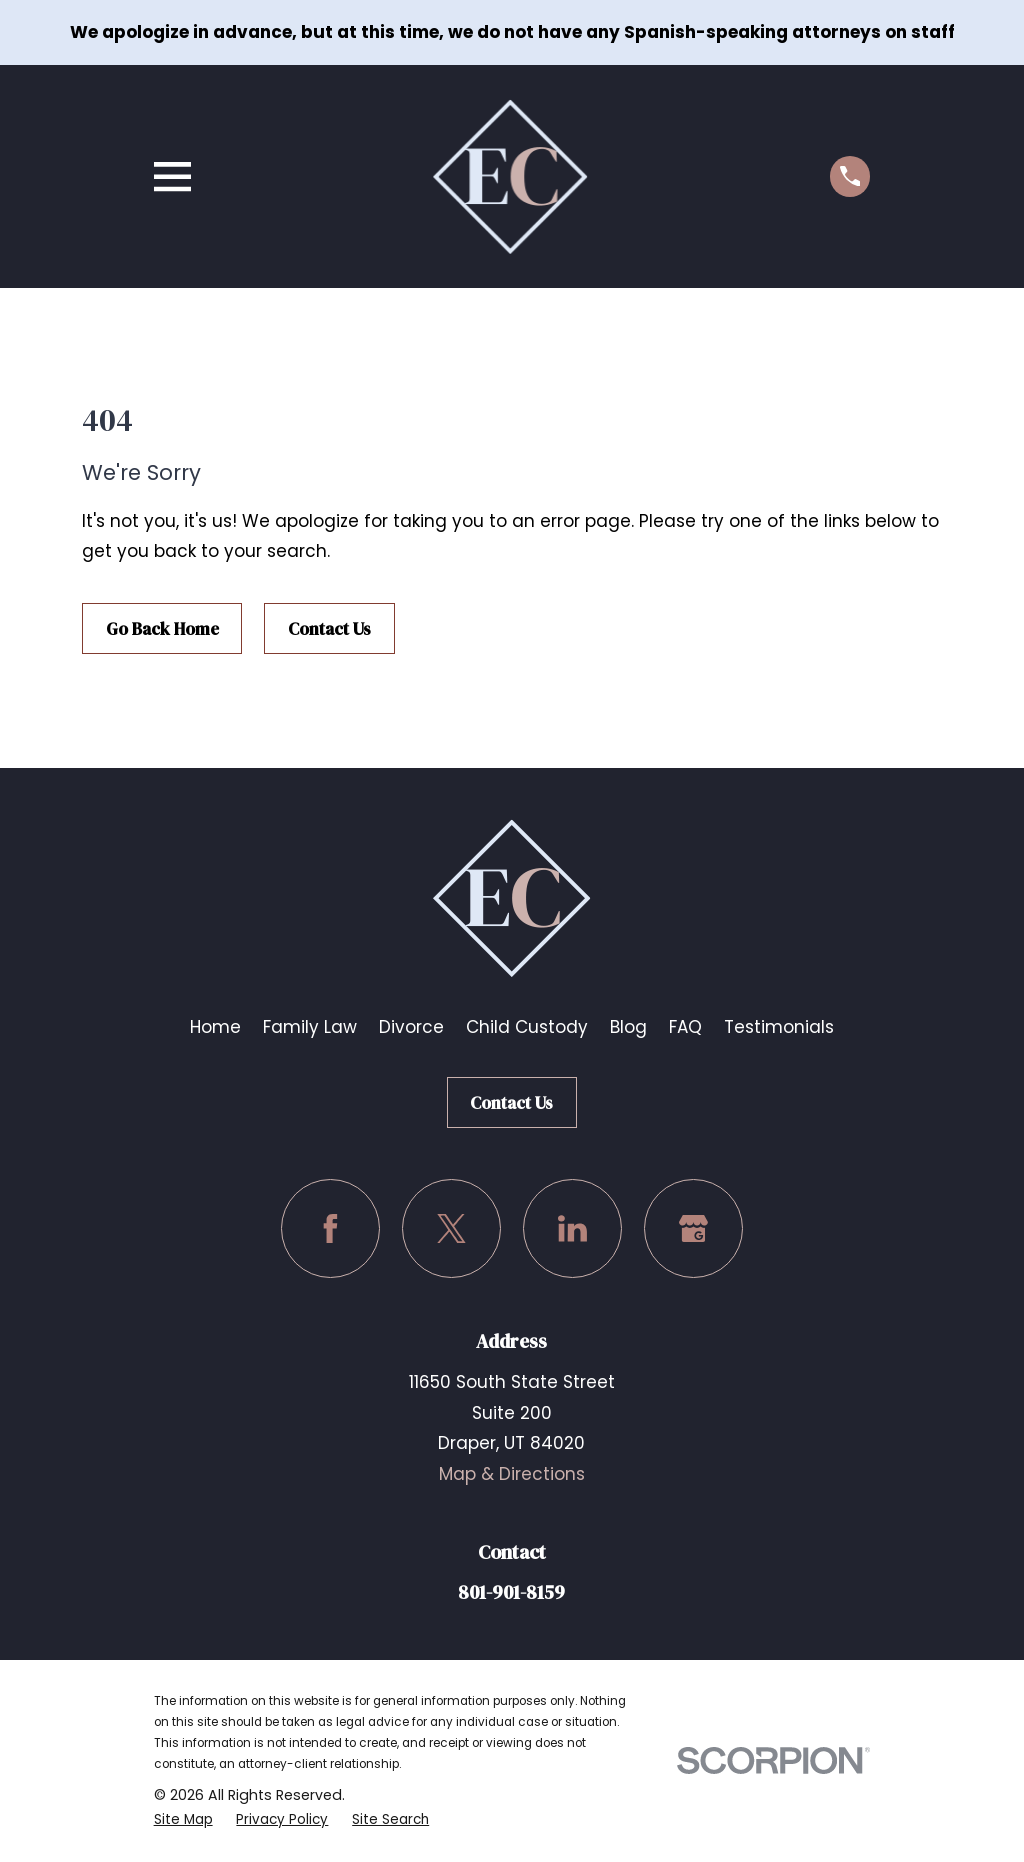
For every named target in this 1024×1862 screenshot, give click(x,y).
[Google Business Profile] (693, 1228)
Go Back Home (162, 629)
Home (215, 1027)
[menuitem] (185, 1819)
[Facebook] (330, 1228)
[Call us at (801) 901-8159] (850, 176)
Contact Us (329, 629)
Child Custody (527, 1027)
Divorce (411, 1027)
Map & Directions (512, 1474)
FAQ (685, 1027)
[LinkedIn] (572, 1228)
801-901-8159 (511, 1592)
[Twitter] (451, 1228)
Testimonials (779, 1027)
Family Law (310, 1027)
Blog (628, 1027)
